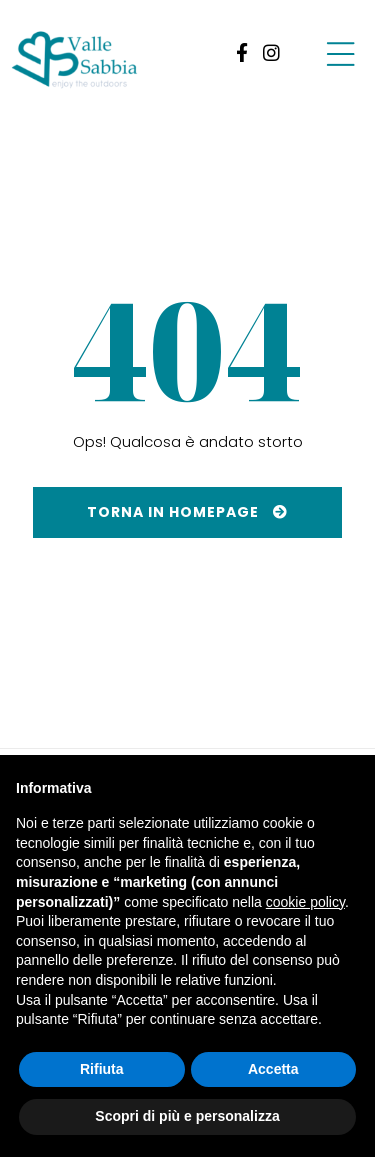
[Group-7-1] (340, 53)
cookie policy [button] (305, 902)
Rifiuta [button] (102, 1069)
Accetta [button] (273, 1069)
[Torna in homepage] (187, 512)
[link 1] (238, 52)
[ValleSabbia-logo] (75, 60)
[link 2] (271, 52)
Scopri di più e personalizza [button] (187, 1116)
